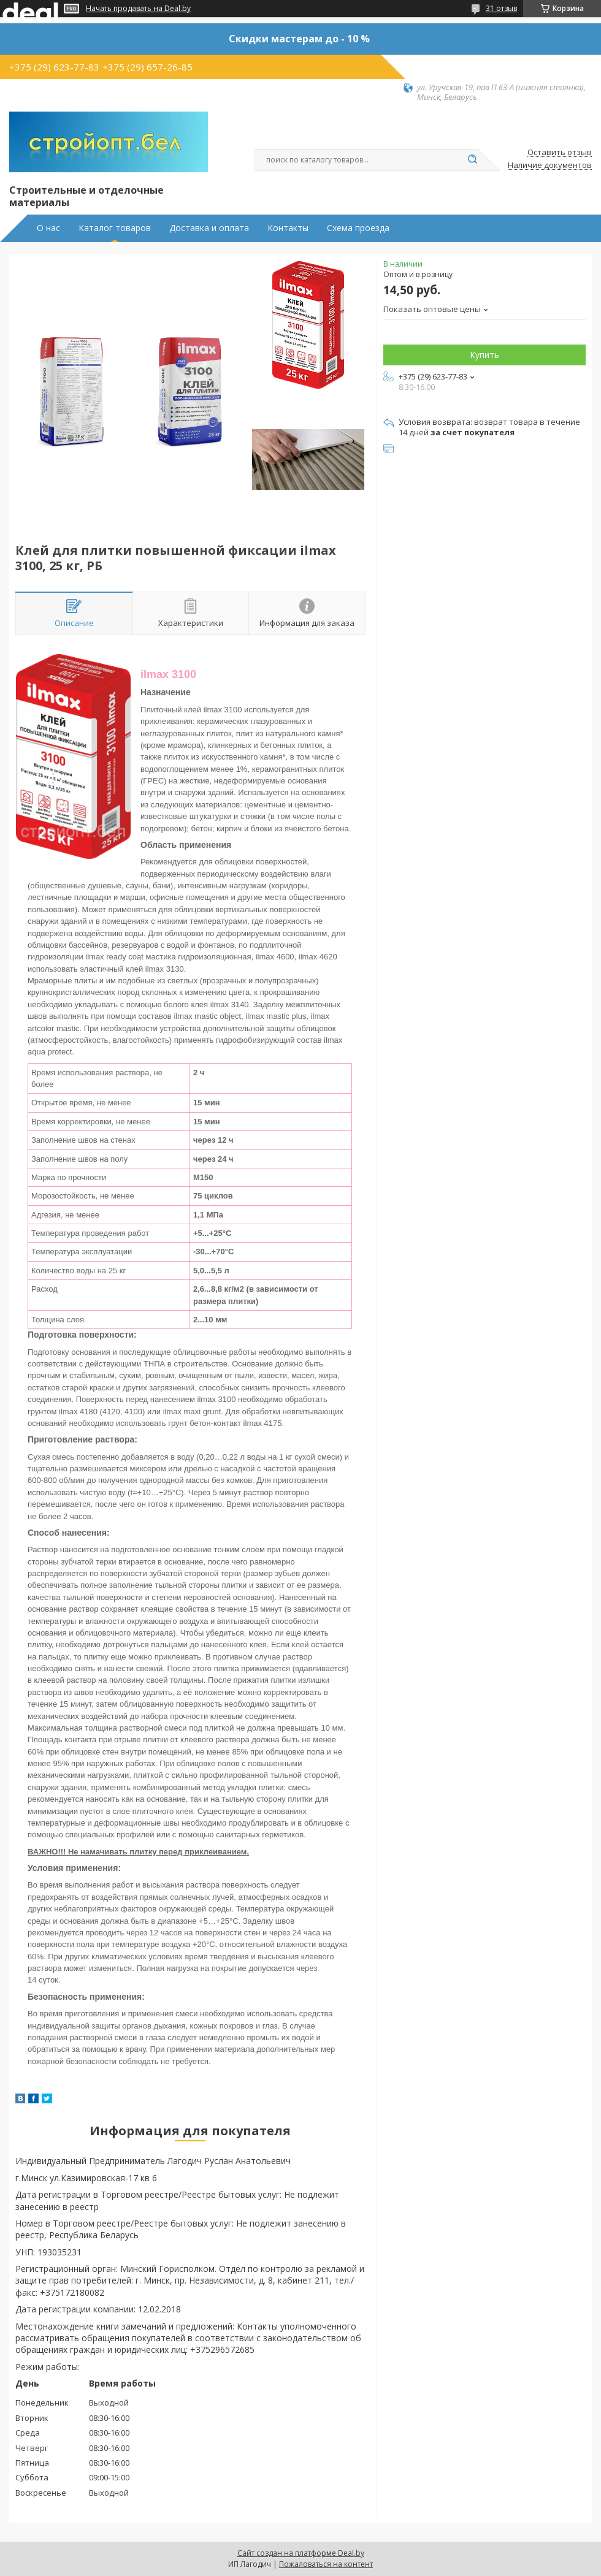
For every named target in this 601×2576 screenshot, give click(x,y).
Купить (484, 354)
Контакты (287, 228)
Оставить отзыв (559, 152)
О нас (48, 228)
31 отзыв (501, 8)
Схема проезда (358, 228)
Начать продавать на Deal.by (138, 8)
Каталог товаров (114, 228)
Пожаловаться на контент (326, 2564)
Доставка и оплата (209, 228)
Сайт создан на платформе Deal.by (300, 2553)
